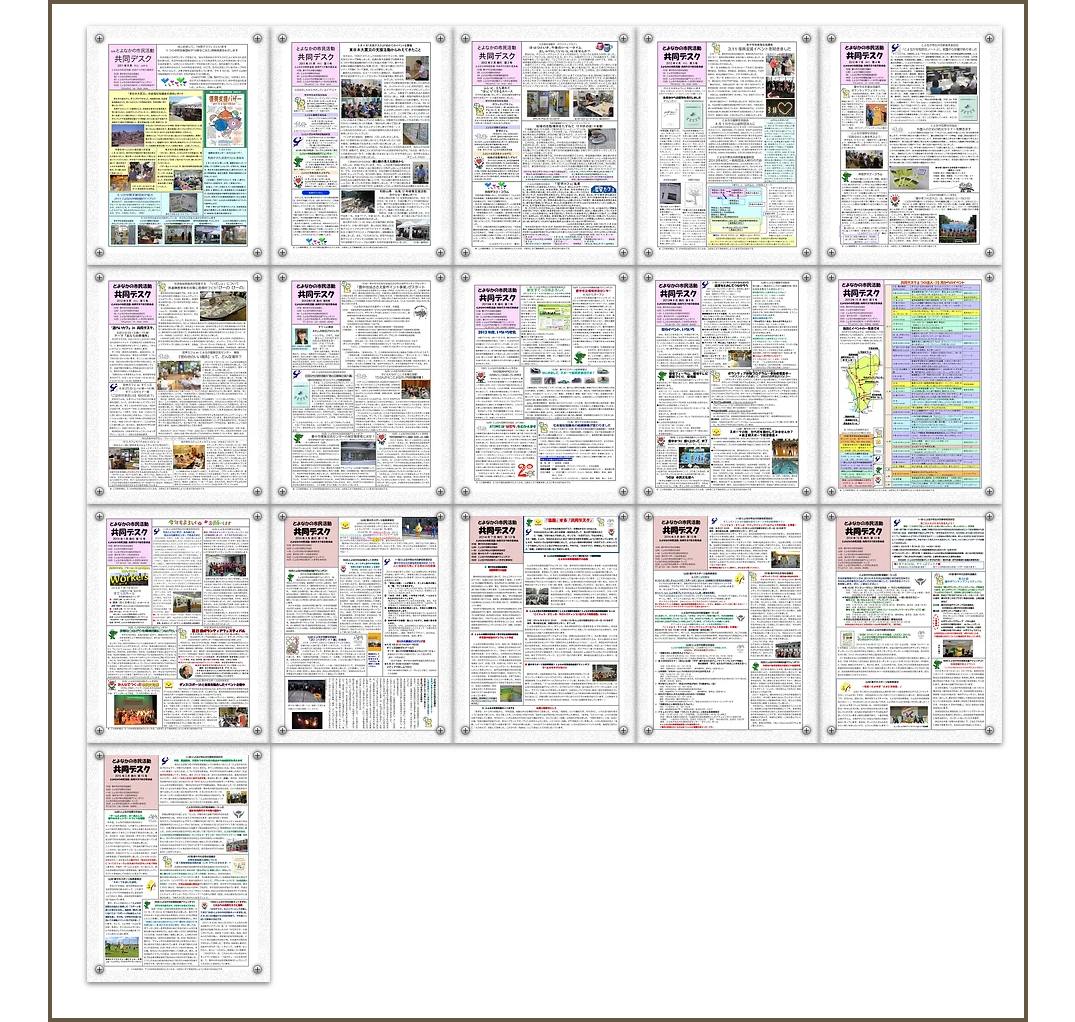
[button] (178, 145)
